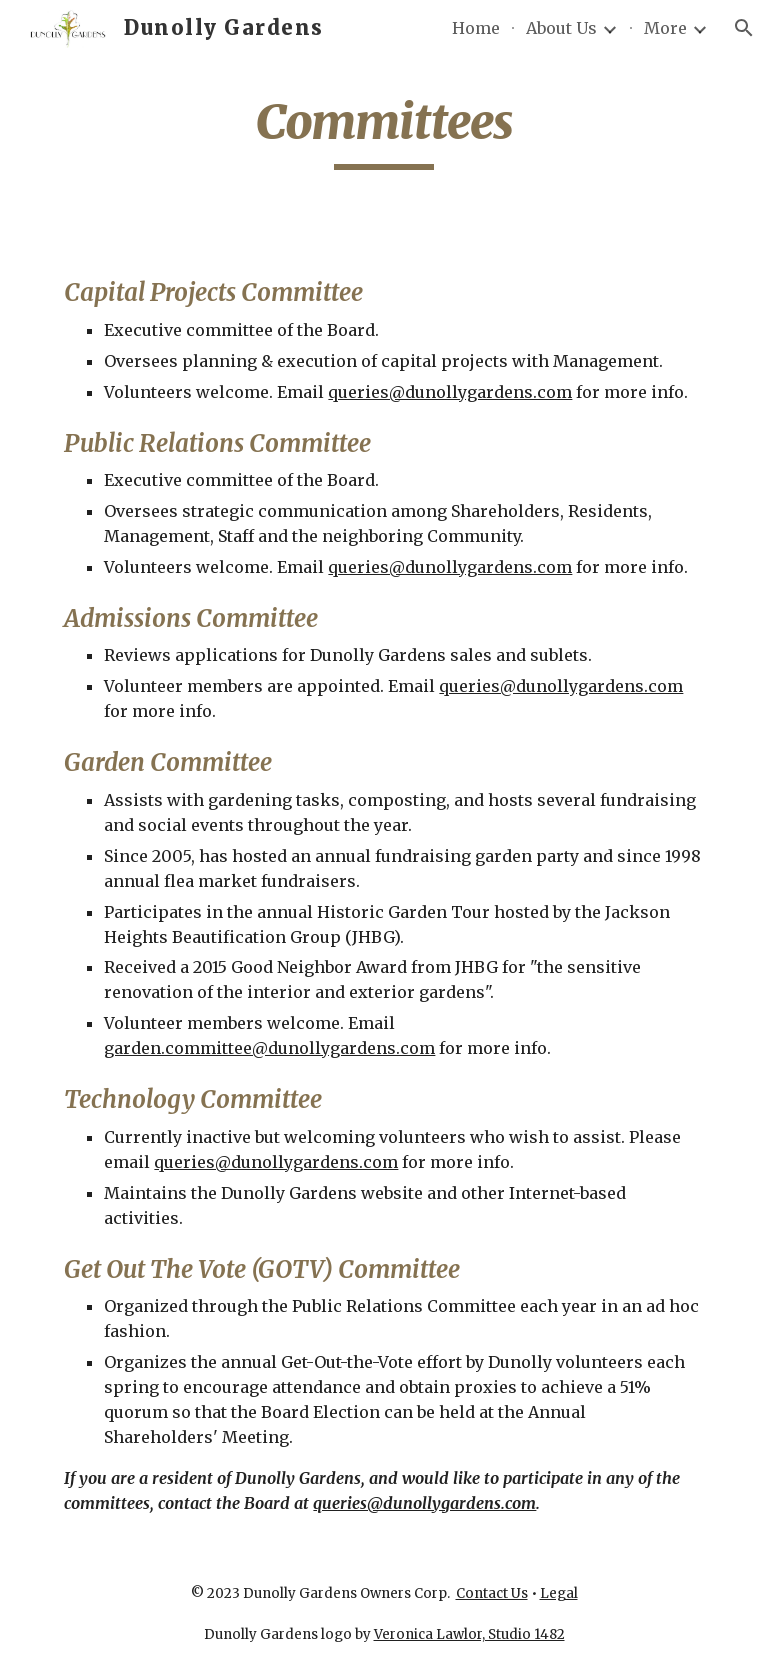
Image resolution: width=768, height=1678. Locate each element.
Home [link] (476, 28)
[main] (383, 131)
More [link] (665, 28)
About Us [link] (561, 28)
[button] (744, 28)
